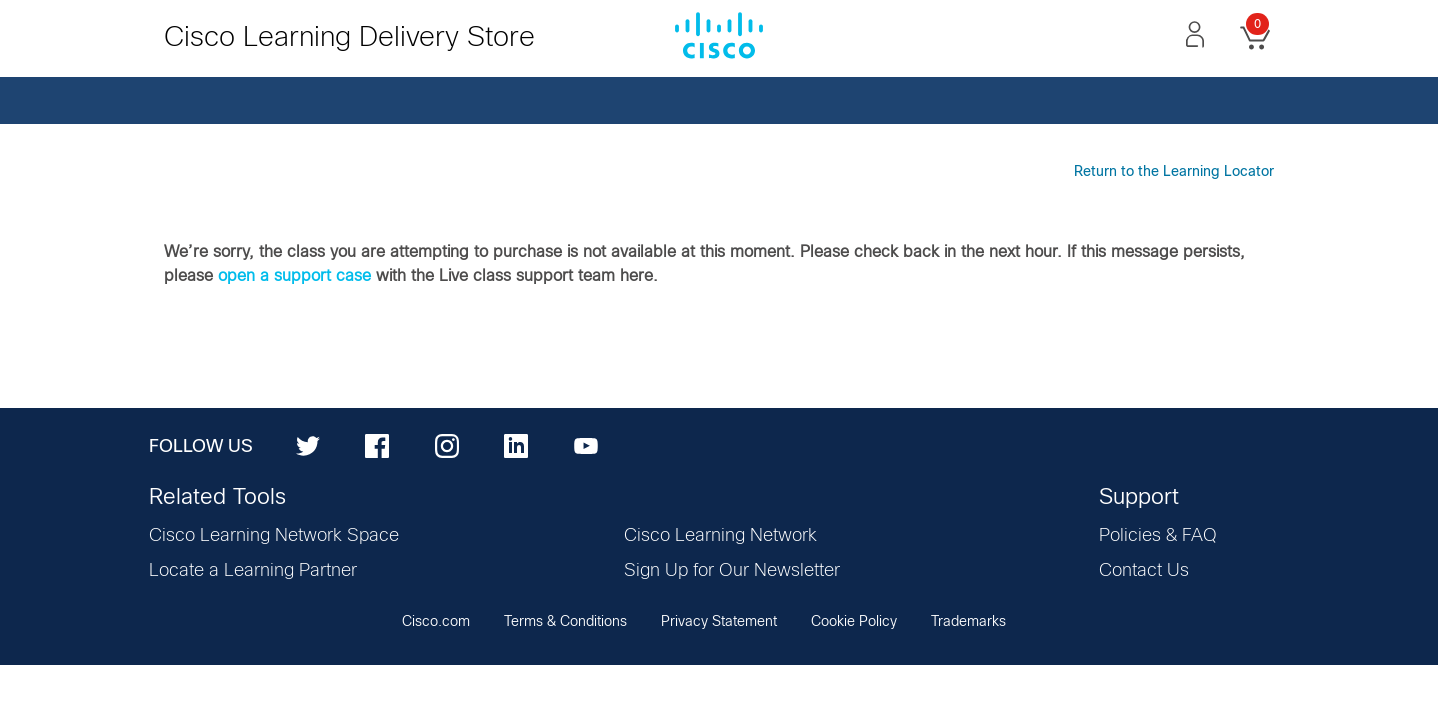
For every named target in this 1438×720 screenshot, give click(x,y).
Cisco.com (436, 622)
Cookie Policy (854, 622)
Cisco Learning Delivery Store (349, 38)
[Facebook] (377, 445)
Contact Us (1144, 571)
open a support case (294, 276)
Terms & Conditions (565, 622)
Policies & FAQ (1158, 536)
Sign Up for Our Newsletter (732, 571)
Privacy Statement (719, 622)
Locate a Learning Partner (253, 571)
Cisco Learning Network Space (274, 536)
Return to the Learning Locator (1174, 172)
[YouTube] (586, 445)
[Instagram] (447, 445)
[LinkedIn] (516, 445)
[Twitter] (308, 445)
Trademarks (968, 622)
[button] (1195, 34)
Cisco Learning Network (720, 536)
